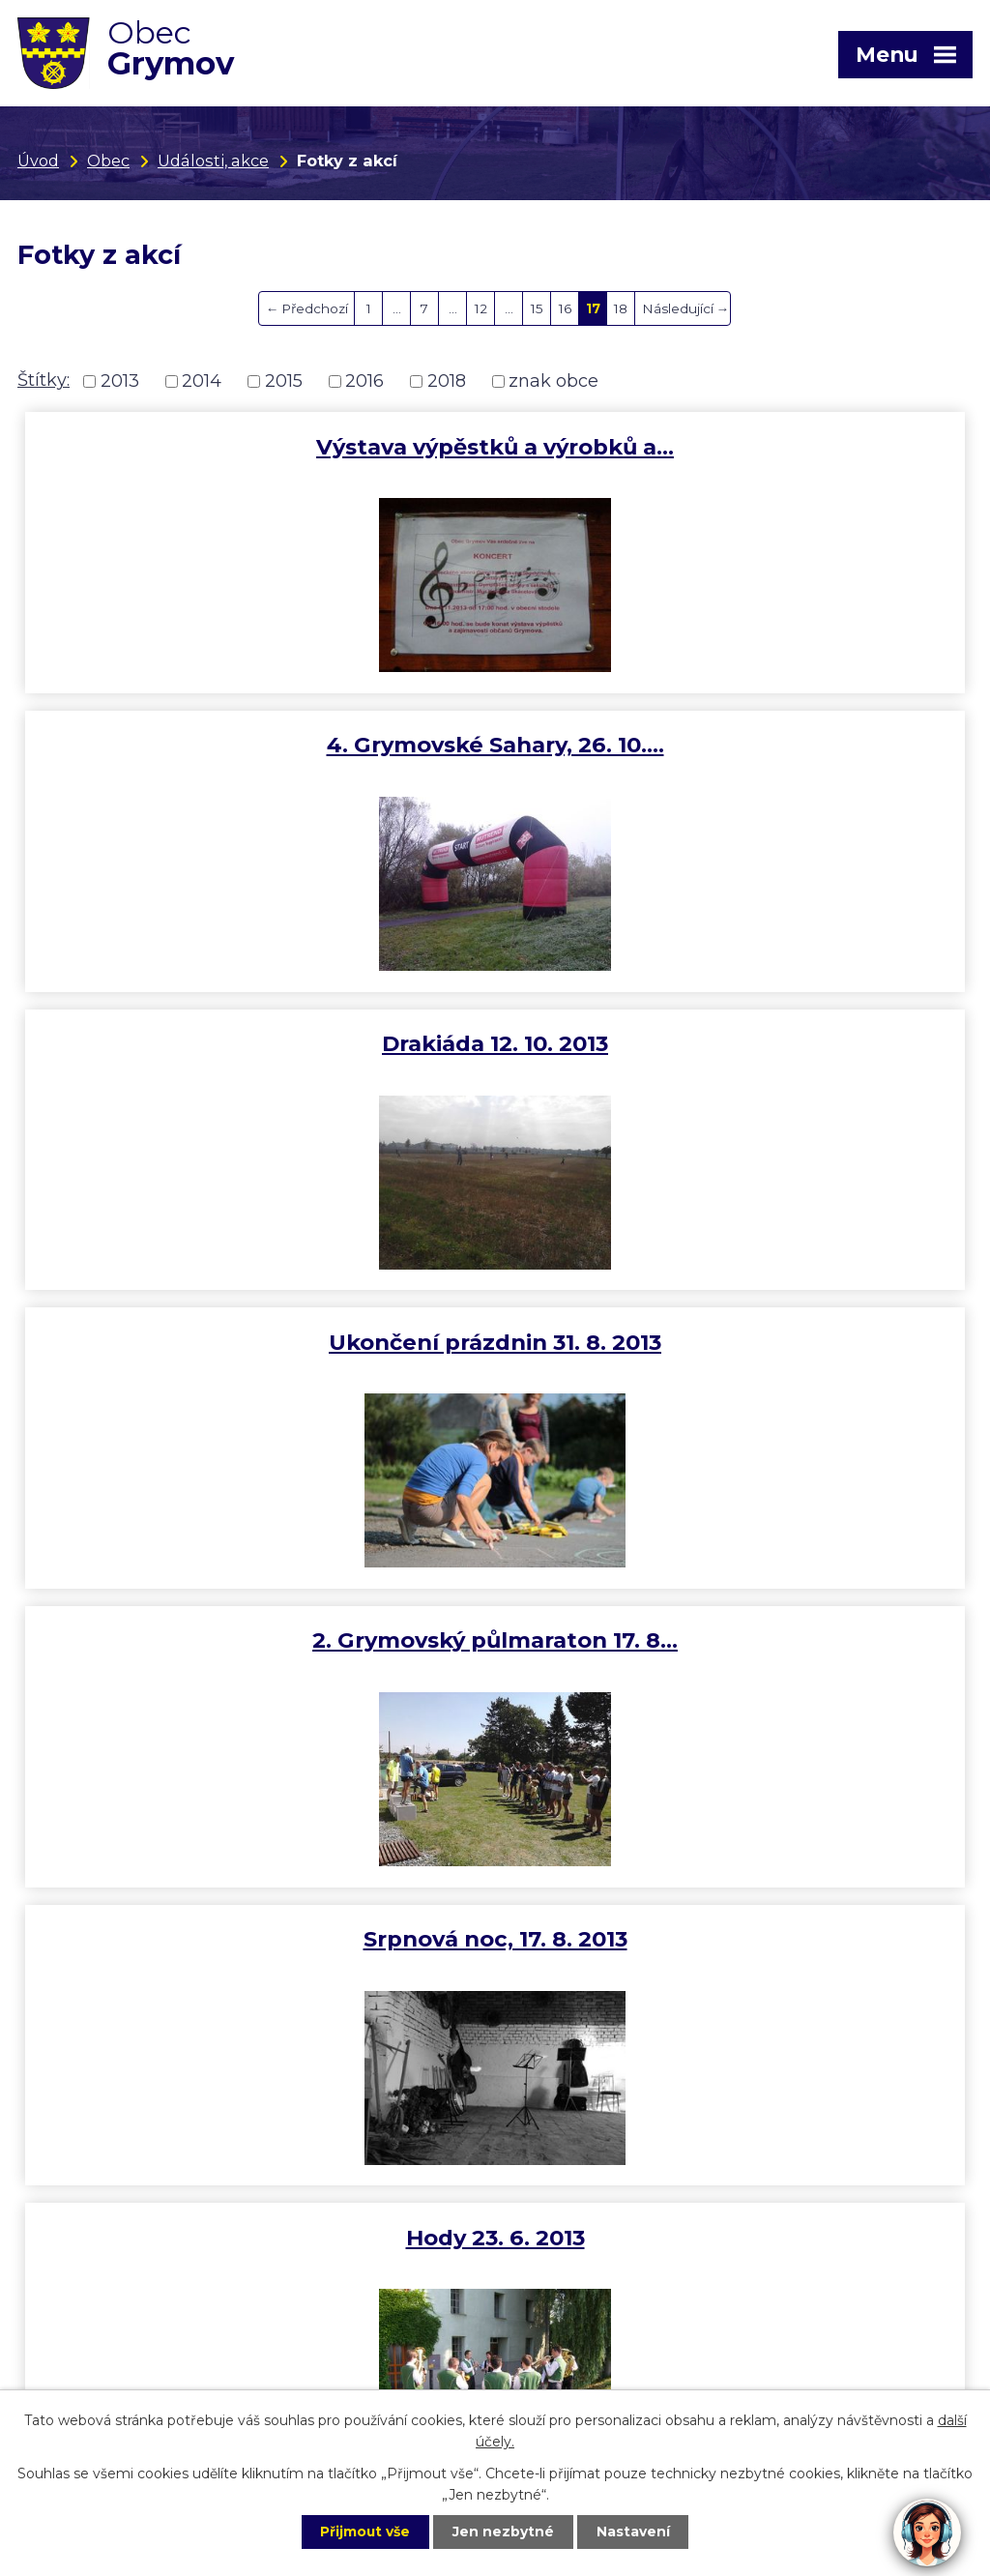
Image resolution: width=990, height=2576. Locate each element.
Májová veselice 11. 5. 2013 (256, 1640)
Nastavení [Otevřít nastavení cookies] (636, 2531)
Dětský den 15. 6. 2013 (734, 1342)
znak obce (553, 381)
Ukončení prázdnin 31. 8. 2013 (734, 744)
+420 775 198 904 (570, 2177)
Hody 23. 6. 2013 (256, 1342)
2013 (120, 381)
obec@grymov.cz (91, 2263)
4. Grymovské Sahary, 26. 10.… (734, 446)
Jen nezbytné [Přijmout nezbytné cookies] (504, 2531)
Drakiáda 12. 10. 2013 (256, 744)
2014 (201, 381)
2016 (364, 381)
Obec (108, 160)
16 (565, 308)
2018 (446, 381)
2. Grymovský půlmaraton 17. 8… (256, 1043)
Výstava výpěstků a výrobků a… (256, 446)
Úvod (38, 160)
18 (620, 308)
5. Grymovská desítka (734, 1640)
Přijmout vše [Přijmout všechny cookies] (363, 2531)
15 (537, 308)
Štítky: (43, 380)
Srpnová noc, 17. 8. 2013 (734, 1043)
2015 (284, 381)
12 (481, 308)
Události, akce (213, 160)
